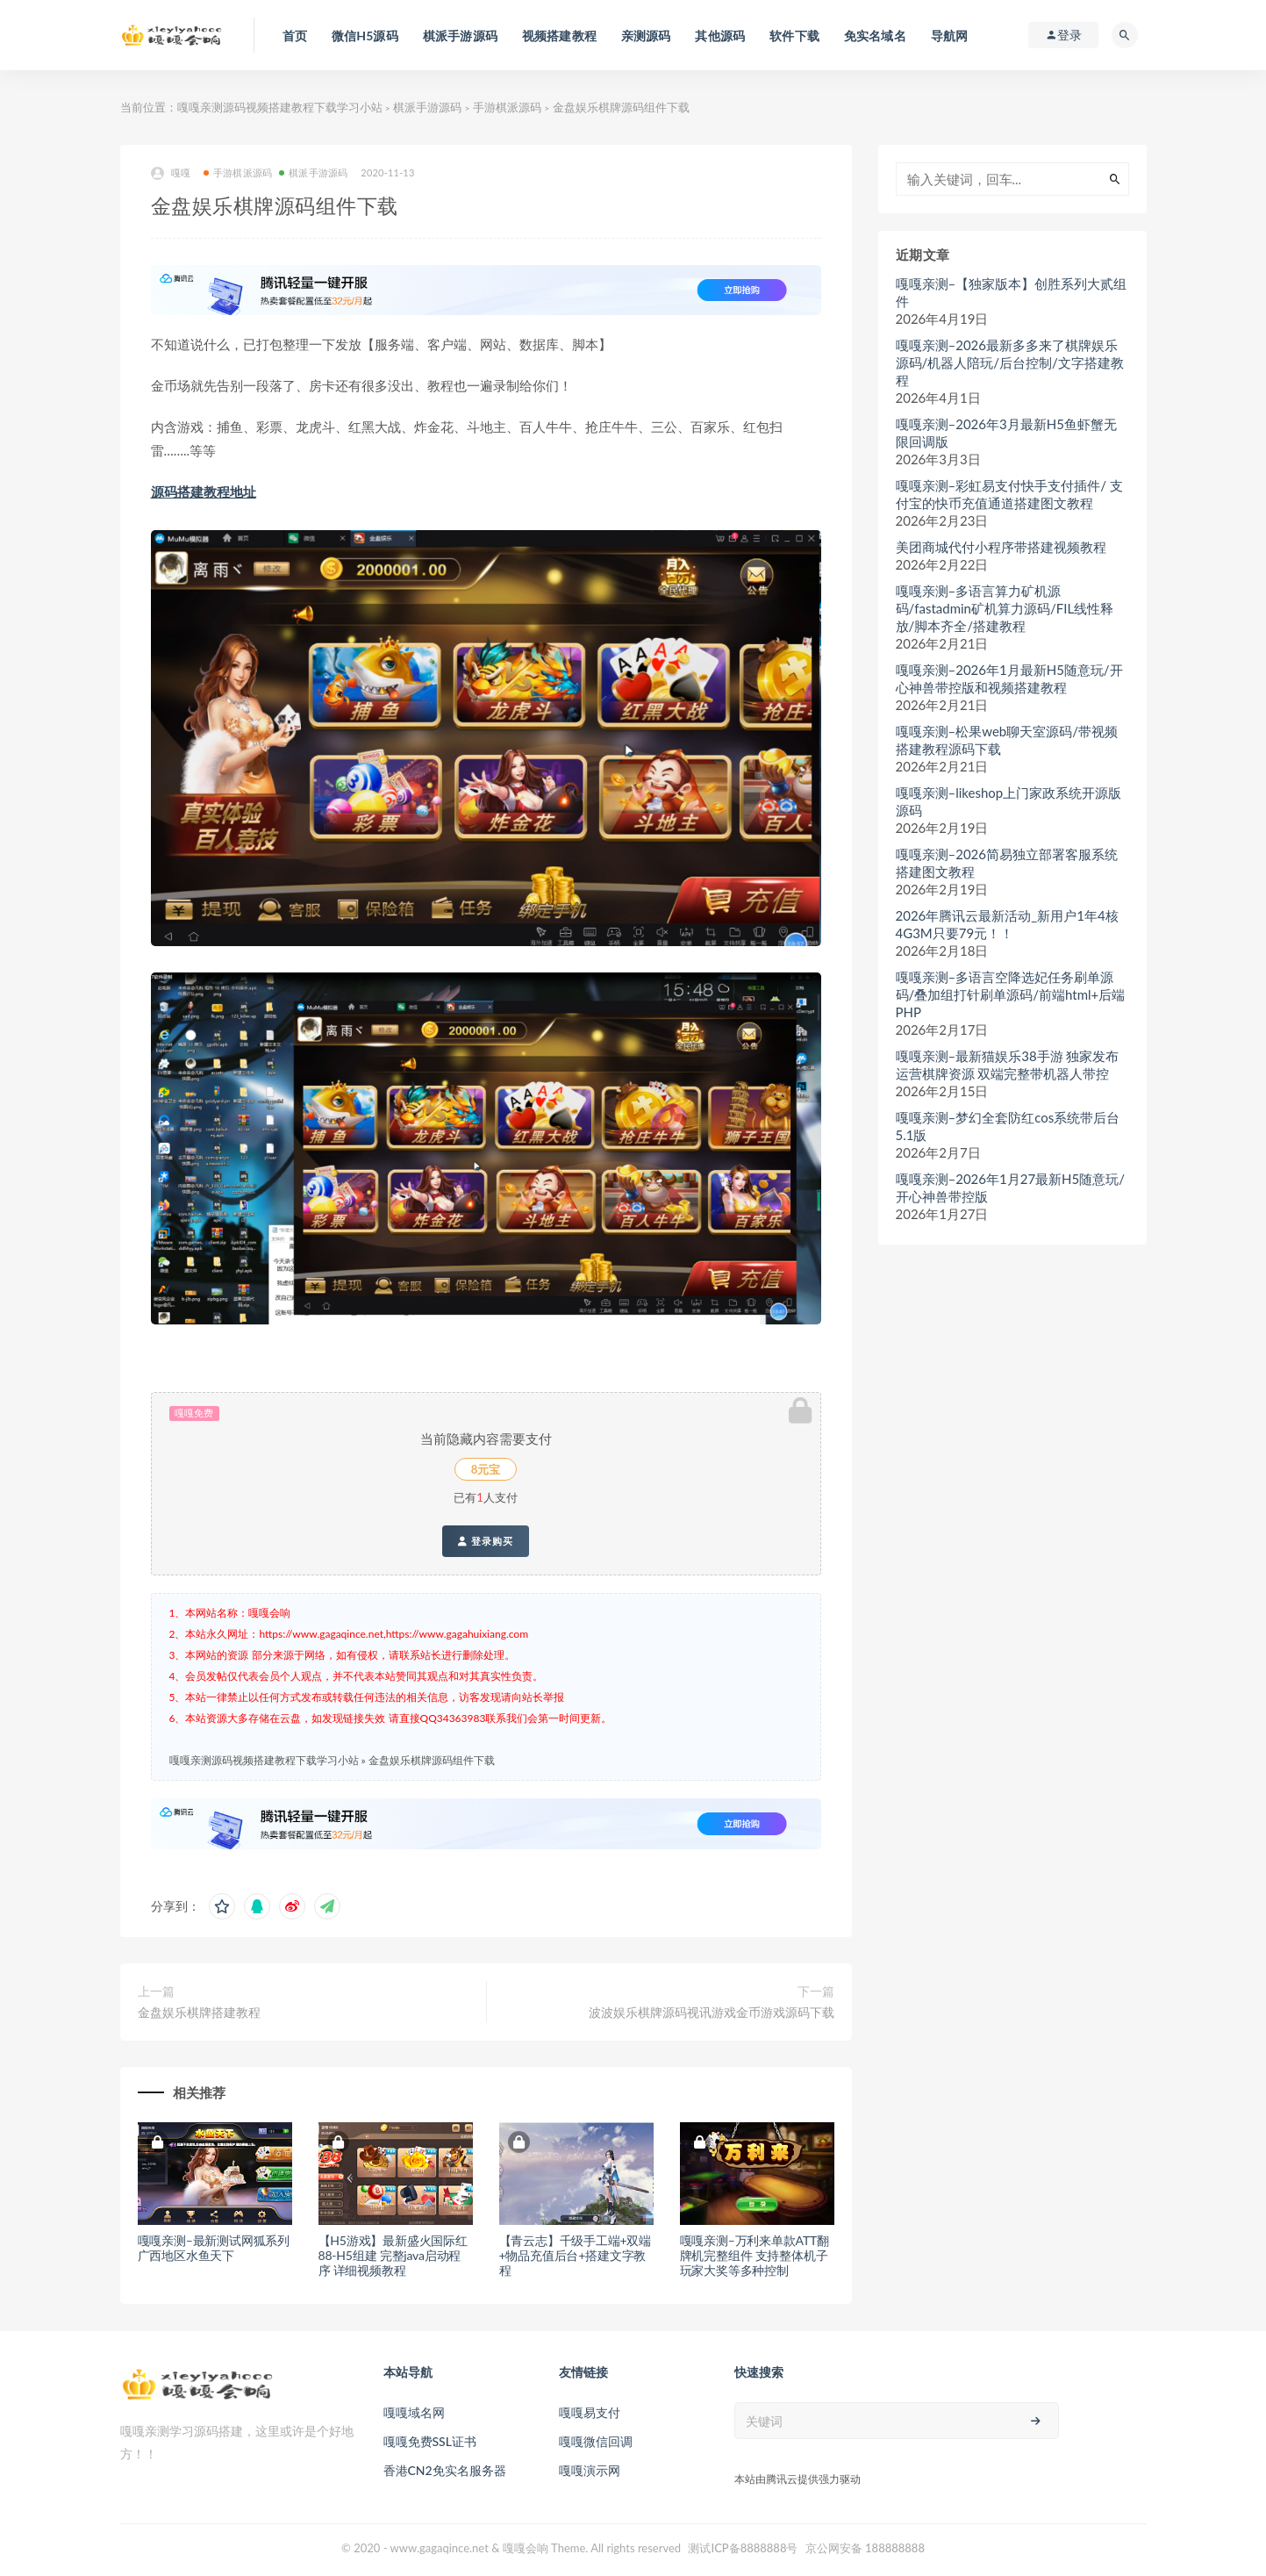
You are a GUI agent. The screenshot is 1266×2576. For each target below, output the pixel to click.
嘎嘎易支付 (589, 2412)
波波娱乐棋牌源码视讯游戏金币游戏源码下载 (711, 2012)
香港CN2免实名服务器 (444, 2470)
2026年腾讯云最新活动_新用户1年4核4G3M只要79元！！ (1007, 924)
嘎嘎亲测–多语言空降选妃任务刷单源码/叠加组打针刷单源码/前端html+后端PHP (1011, 994)
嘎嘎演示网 (589, 2470)
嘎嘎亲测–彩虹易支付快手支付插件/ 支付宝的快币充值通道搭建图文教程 (1009, 494)
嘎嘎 (170, 173)
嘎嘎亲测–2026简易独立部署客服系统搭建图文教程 (1007, 862)
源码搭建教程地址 (203, 491)
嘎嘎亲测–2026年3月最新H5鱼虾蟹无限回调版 (1006, 432)
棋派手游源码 (427, 107)
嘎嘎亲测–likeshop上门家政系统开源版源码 (1009, 801)
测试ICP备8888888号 (743, 2548)
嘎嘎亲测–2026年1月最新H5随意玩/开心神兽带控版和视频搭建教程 (1009, 678)
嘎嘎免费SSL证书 (429, 2441)
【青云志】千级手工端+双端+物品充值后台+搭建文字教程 (575, 2255)
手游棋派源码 (507, 107)
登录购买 (485, 1541)
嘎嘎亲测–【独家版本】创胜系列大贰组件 (1011, 292)
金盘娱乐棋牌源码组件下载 (431, 1760)
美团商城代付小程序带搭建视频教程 (1001, 547)
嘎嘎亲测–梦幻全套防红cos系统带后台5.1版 (1008, 1126)
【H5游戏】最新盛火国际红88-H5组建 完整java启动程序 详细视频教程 (393, 2255)
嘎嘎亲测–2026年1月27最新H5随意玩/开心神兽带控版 (1011, 1187)
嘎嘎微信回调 (596, 2441)
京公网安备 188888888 (865, 2548)
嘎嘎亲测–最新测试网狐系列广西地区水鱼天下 (214, 2248)
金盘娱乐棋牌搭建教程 (199, 2012)
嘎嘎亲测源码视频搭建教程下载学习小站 (280, 107)
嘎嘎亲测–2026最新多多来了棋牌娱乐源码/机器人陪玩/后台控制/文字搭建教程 (1010, 362)
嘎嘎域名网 (414, 2412)
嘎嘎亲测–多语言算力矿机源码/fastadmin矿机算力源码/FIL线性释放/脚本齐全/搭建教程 (1005, 608)
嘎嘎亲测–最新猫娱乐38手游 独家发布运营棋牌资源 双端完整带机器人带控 (1007, 1064)
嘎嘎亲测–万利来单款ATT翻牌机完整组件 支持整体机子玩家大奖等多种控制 (754, 2255)
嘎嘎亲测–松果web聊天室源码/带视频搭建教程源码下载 (1007, 740)
